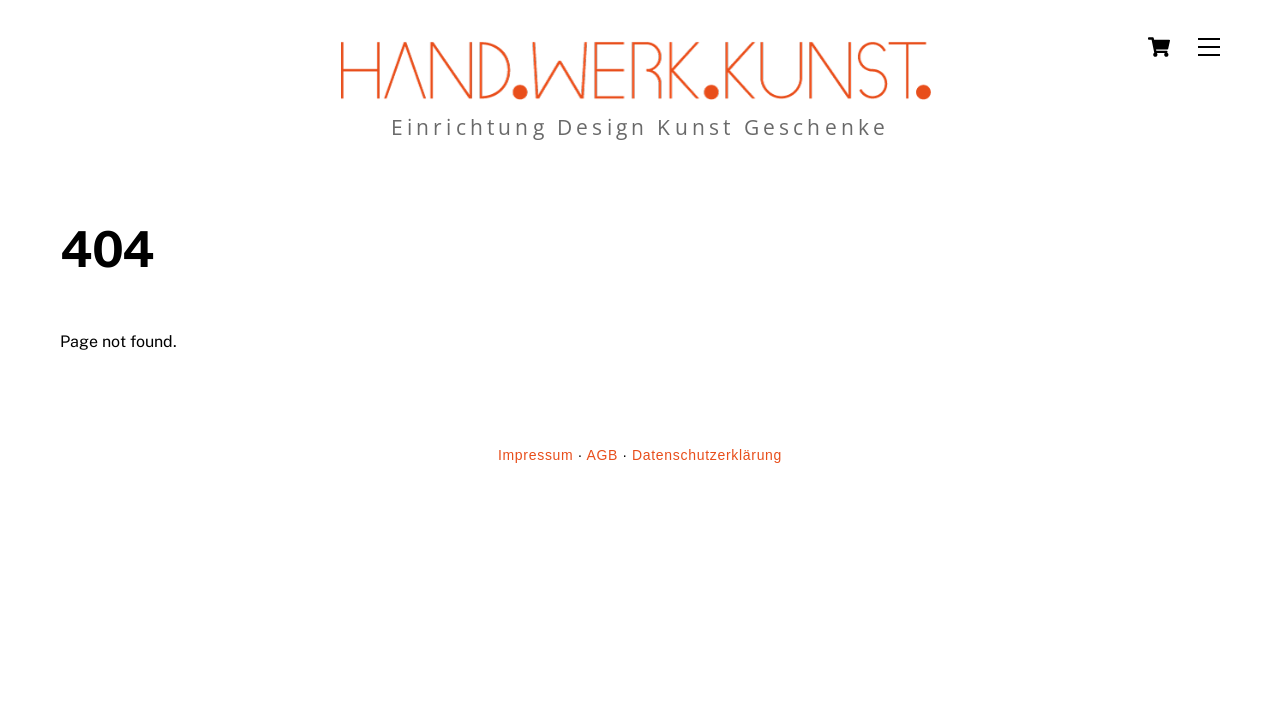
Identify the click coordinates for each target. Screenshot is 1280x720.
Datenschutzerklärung (707, 455)
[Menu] (1209, 47)
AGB (602, 455)
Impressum (536, 455)
